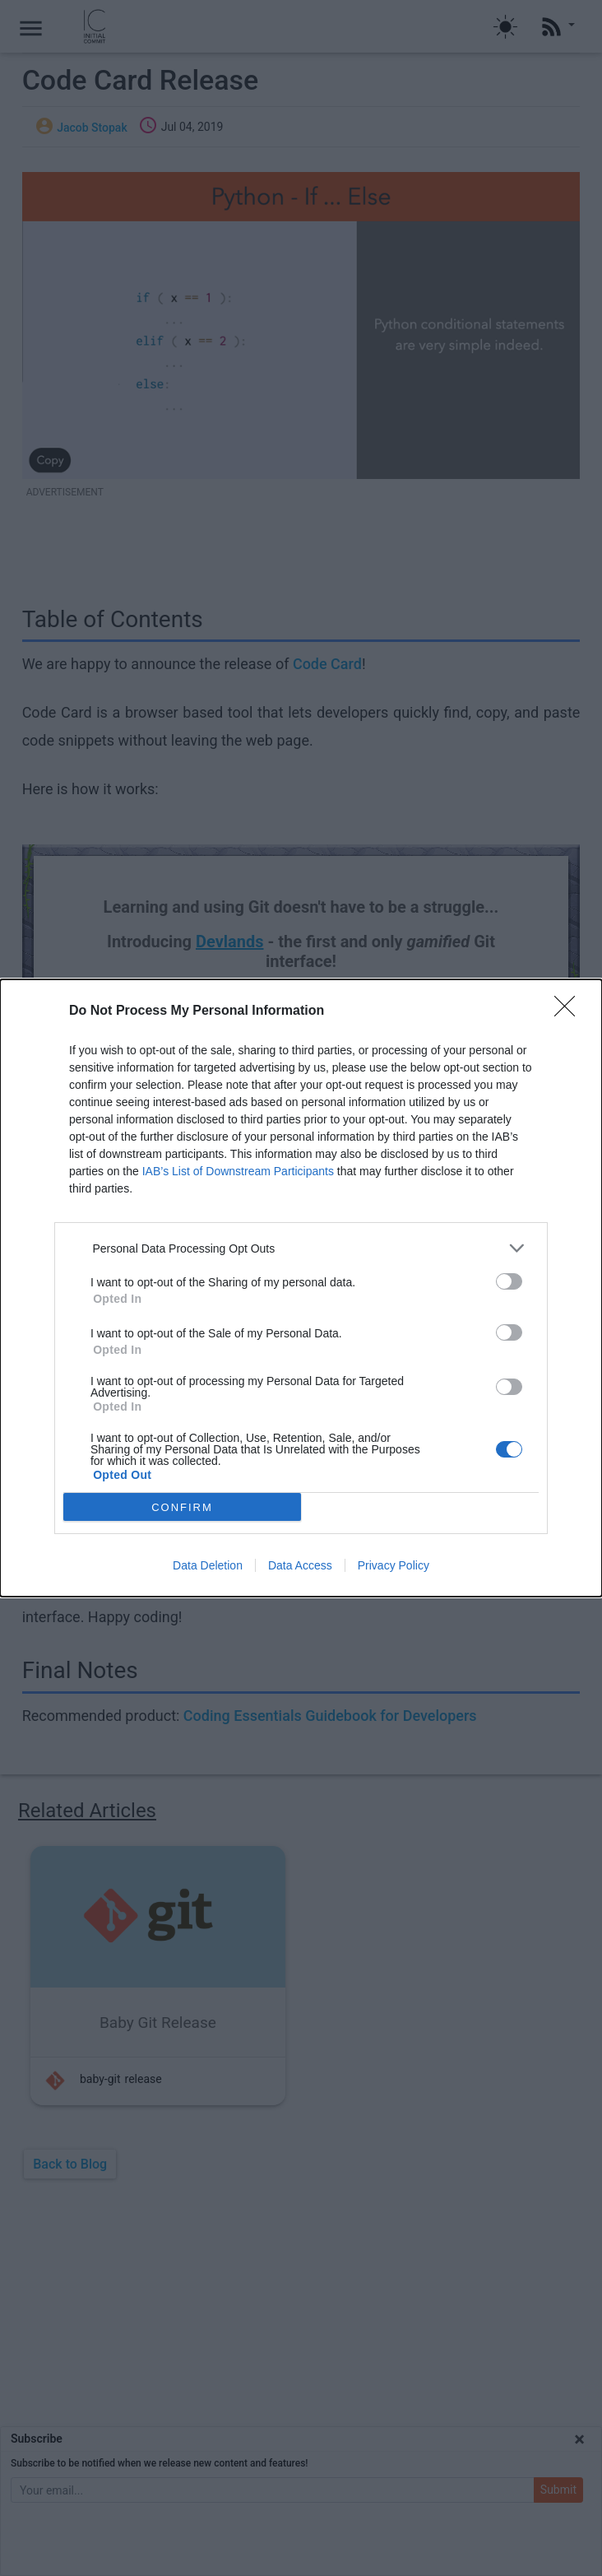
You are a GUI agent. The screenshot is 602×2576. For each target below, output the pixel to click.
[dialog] (301, 1288)
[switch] (509, 1281)
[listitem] (301, 1248)
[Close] (570, 1011)
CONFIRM (182, 1506)
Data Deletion (208, 1565)
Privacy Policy (393, 1565)
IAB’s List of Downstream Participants (238, 1171)
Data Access (300, 1565)
